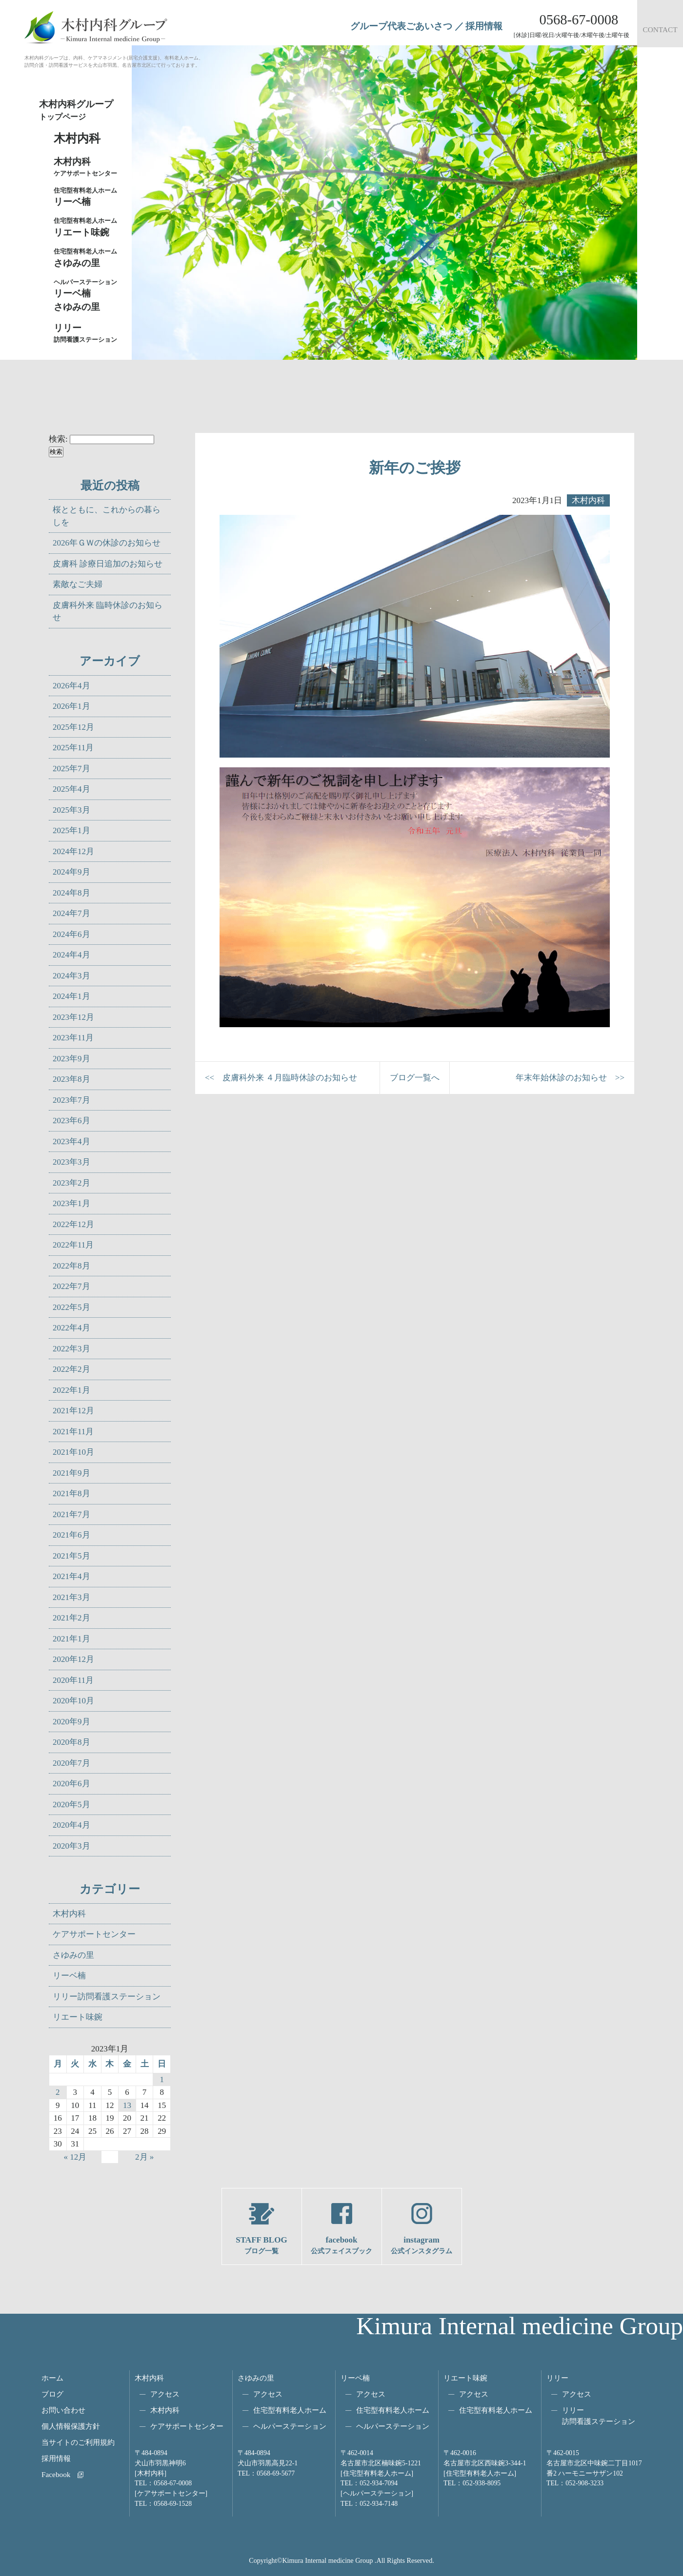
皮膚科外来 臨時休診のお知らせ (107, 612)
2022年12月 (73, 1224)
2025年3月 (71, 810)
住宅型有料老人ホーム (289, 2410)
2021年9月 (71, 1473)
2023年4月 (71, 1141)
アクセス (165, 2394)
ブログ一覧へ (415, 1077)
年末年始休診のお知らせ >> (570, 1077)
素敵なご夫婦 (77, 584)
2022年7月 (71, 1286)
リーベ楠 (88, 196)
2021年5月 (71, 1556)
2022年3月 (71, 1348)
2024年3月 (71, 975)
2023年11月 (73, 1037)
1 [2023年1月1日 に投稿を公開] (162, 2079)
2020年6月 (71, 1783)
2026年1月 (71, 706)
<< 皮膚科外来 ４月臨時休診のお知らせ (281, 1077)
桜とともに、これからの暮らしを (107, 516)
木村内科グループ (83, 110)
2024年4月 (71, 954)
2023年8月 (71, 1079)
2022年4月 (71, 1327)
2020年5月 (71, 1804)
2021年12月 (73, 1410)
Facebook (55, 2474)
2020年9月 (71, 1721)
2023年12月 (73, 1017)
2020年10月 (73, 1700)
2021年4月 (71, 1576)
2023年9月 (71, 1058)
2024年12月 (73, 851)
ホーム (52, 2378)
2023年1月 (71, 1203)
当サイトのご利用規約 (78, 2442)
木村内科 (69, 1913)
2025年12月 (73, 727)
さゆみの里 (73, 1955)
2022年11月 (73, 1244)
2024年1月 (71, 996)
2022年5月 (71, 1307)
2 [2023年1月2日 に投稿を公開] (58, 2092)
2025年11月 (73, 747)
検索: (58, 439)
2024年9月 (71, 872)
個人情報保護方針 (70, 2426)
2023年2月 (71, 1183)
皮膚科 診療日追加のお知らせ (107, 563)
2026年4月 (71, 685)
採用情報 (483, 26)
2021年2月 (71, 1617)
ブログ (52, 2394)
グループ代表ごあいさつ (401, 26)
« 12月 (74, 2157)
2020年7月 (71, 1763)
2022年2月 (71, 1369)
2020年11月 (73, 1680)
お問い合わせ (63, 2410)
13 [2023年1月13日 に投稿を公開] (127, 2105)
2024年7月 (71, 913)
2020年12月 (73, 1659)
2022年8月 (71, 1265)
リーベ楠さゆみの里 (88, 294)
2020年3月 (71, 1846)
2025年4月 (71, 789)
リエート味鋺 (88, 226)
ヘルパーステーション (289, 2426)
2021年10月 (73, 1452)
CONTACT (660, 29)
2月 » (144, 2157)
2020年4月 (71, 1825)
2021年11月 (73, 1431)
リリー (557, 2378)
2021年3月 (71, 1597)
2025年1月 (71, 830)
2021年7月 (71, 1514)
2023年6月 (71, 1120)
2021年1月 (71, 1638)
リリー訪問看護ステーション (107, 1996)
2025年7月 (71, 768)
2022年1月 (71, 1390)
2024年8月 (71, 893)
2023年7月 (71, 1100)
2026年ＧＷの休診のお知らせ (107, 542)
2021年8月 (71, 1493)
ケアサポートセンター (94, 1934)
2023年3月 (71, 1162)
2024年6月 (71, 934)
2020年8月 (71, 1742)
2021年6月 (71, 1535)
